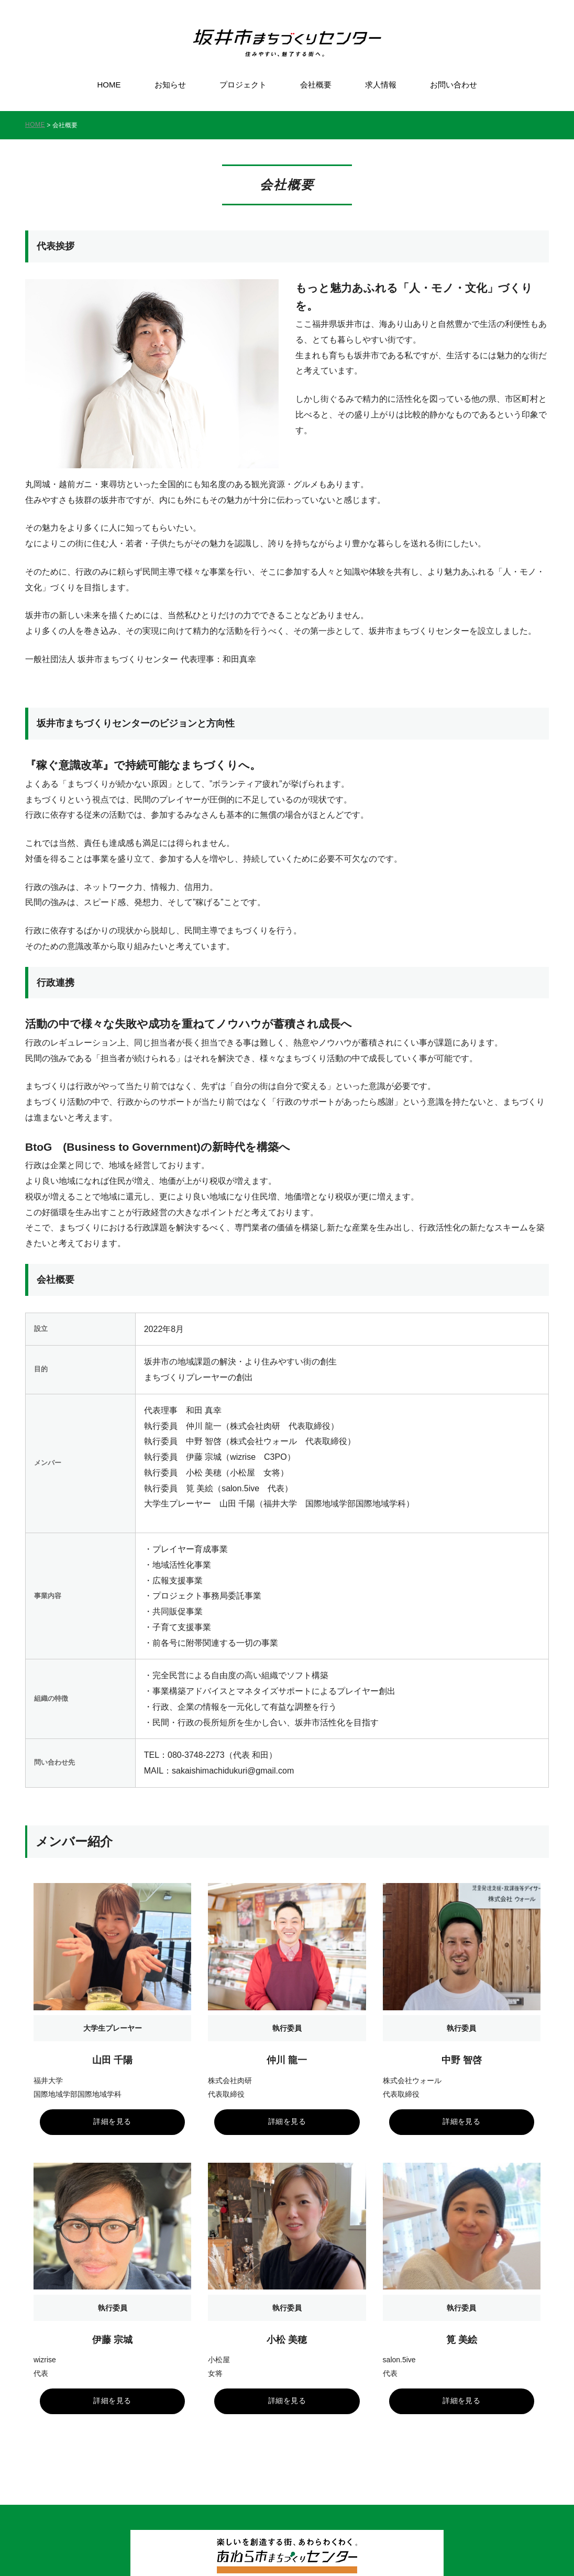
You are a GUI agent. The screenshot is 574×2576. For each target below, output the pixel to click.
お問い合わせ (453, 84)
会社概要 (316, 84)
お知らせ (170, 84)
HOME (109, 84)
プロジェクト (243, 84)
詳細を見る (112, 2102)
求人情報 (380, 84)
